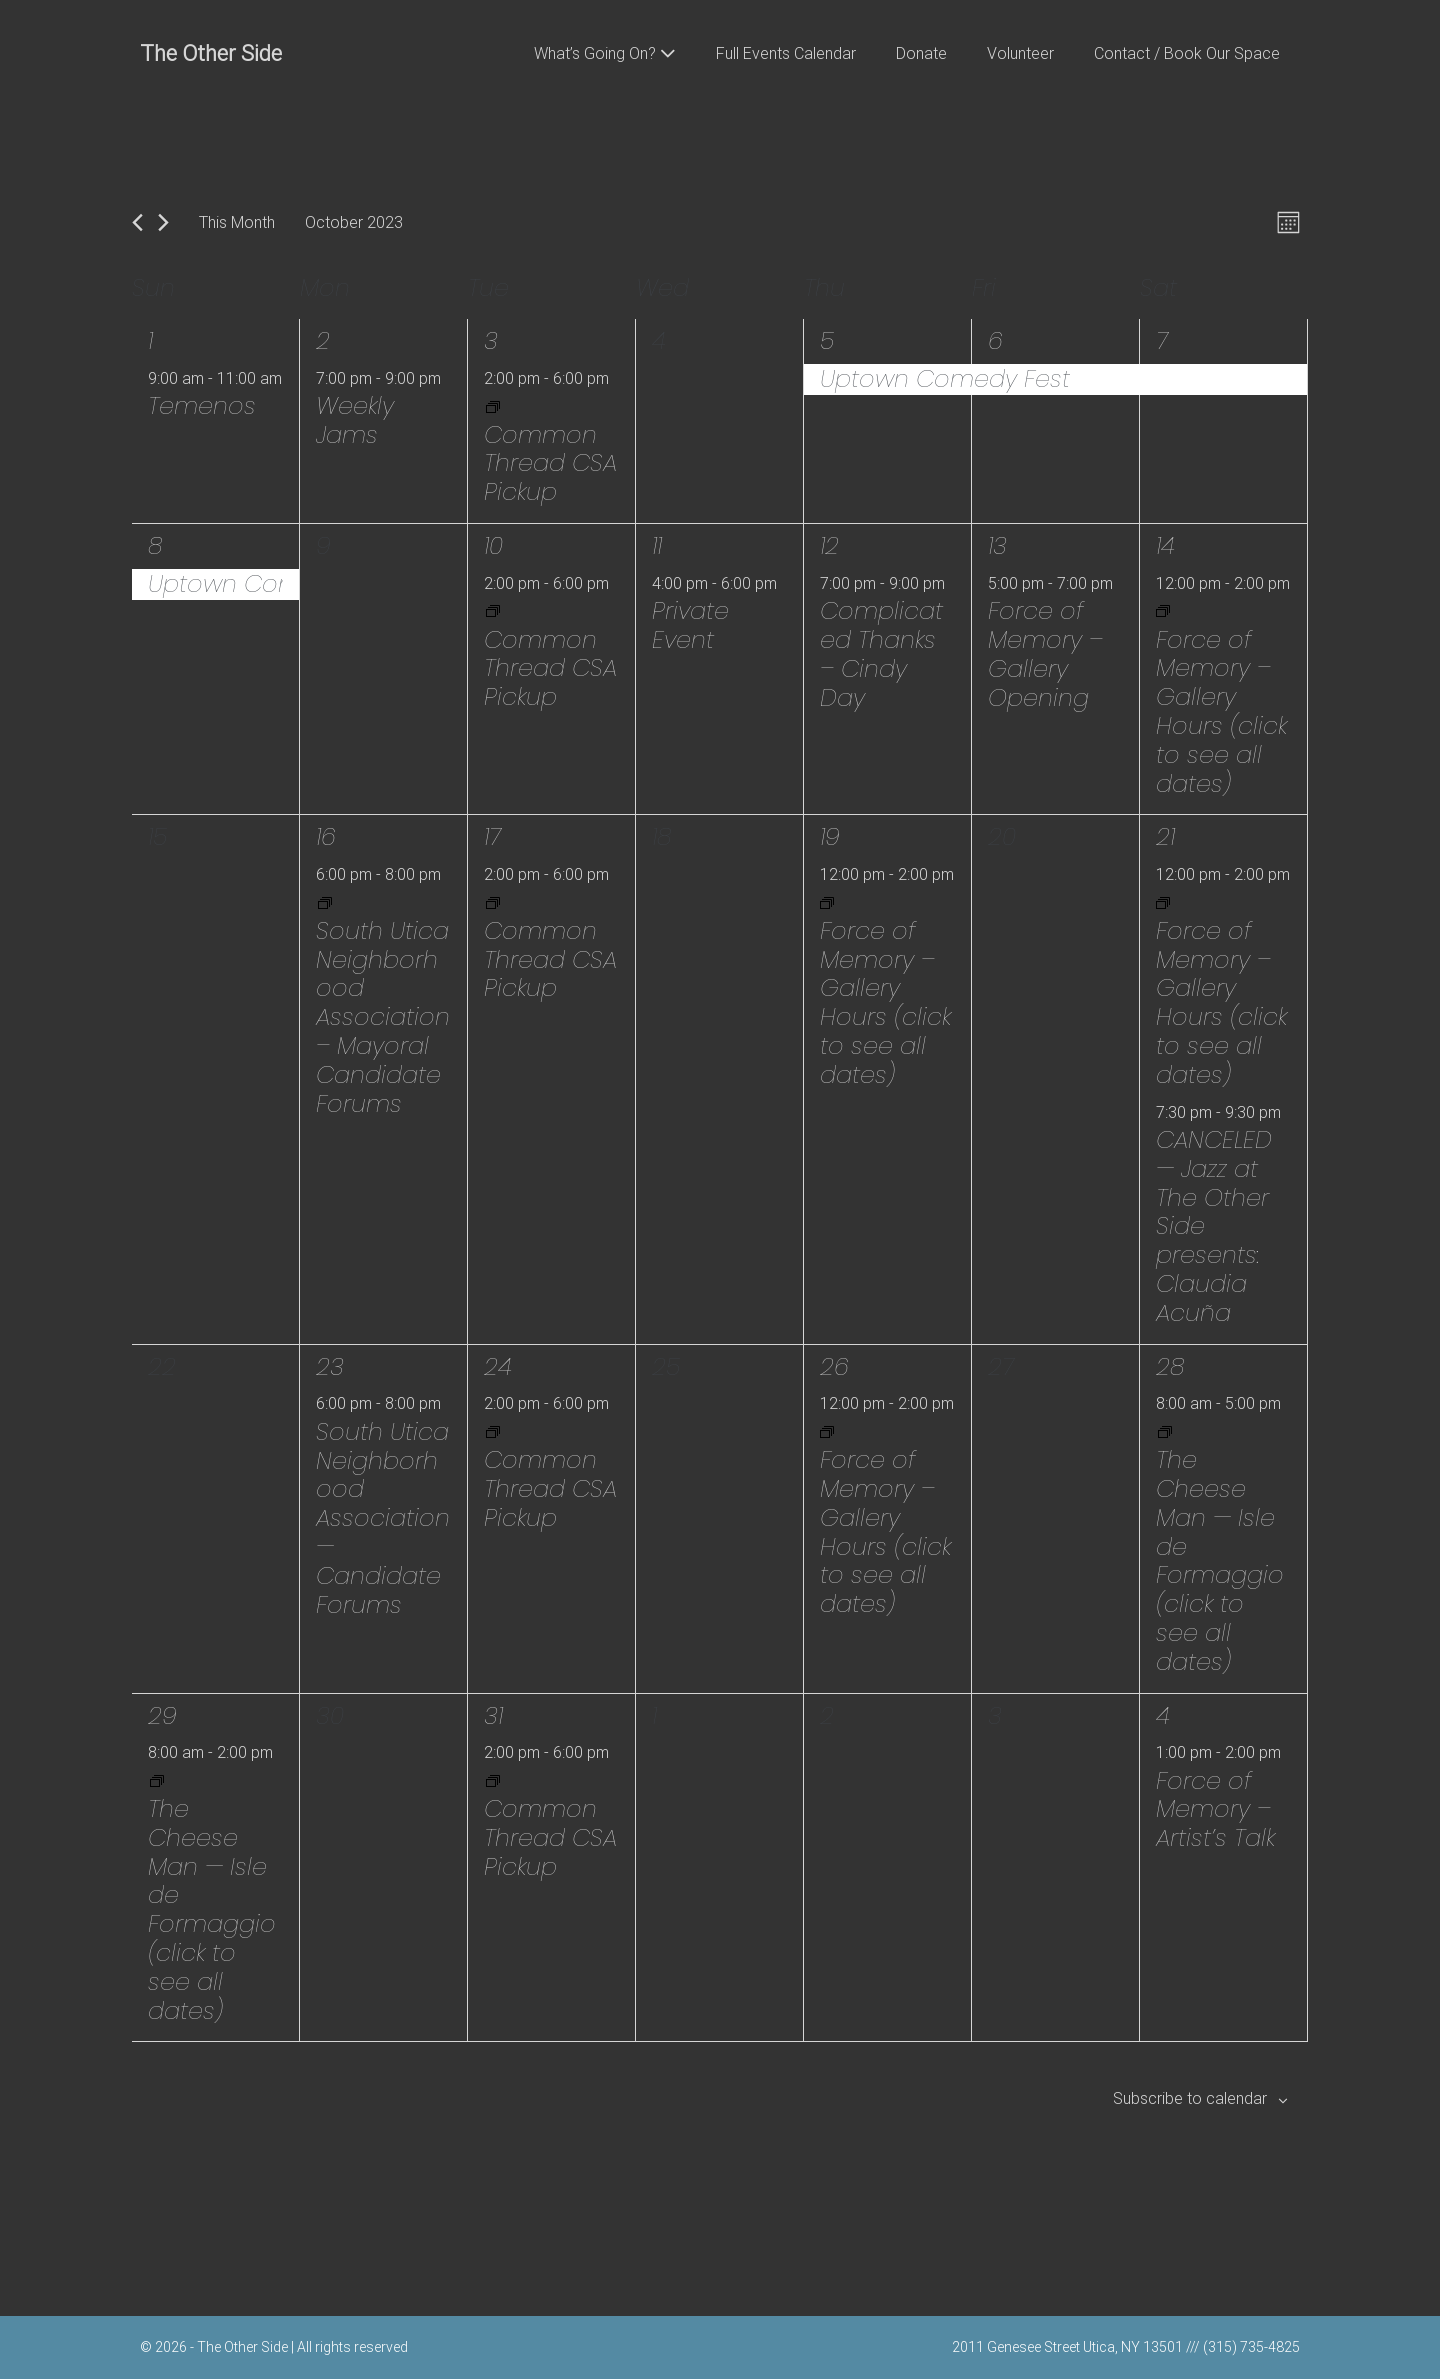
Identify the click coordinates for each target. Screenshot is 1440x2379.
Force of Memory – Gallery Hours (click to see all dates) (1221, 711)
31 (493, 1715)
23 (330, 1366)
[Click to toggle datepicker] (354, 222)
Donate (921, 53)
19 (830, 836)
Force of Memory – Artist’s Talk (1215, 1809)
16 (326, 836)
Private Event (690, 625)
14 (1165, 545)
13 (997, 545)
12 (829, 545)
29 (162, 1715)
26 (834, 1366)
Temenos (202, 405)
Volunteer (1020, 53)
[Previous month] (137, 222)
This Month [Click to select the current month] (237, 222)
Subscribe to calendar (1190, 2098)
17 (492, 836)
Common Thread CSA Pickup (550, 463)
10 (493, 545)
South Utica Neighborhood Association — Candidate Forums (383, 1518)
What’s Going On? (605, 53)
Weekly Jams (355, 420)
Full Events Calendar (786, 53)
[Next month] (163, 222)
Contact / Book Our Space (1187, 53)
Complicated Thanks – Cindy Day (881, 653)
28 (1170, 1366)
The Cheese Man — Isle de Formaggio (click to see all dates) (1220, 1560)
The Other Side (211, 53)
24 (498, 1366)
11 (657, 545)
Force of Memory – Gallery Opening (1045, 653)
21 (1165, 836)
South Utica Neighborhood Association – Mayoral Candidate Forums (383, 1017)
